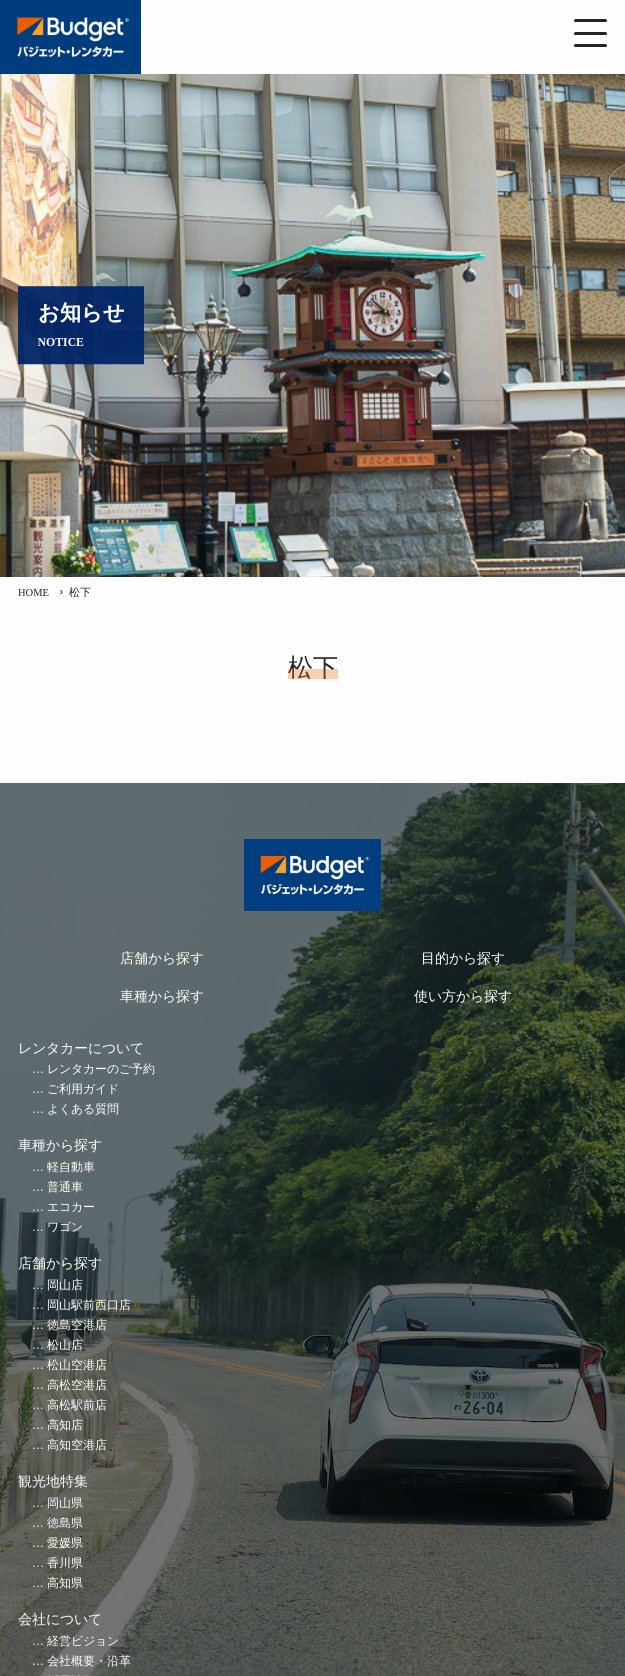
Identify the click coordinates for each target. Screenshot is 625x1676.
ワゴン (65, 1227)
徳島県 (65, 1523)
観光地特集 (53, 1481)
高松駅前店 (77, 1405)
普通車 (65, 1187)
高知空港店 (77, 1445)
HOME (33, 592)
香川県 (65, 1563)
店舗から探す (162, 958)
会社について (60, 1619)
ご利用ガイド (83, 1089)
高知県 (65, 1583)
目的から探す (463, 958)
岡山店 (65, 1285)
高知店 (65, 1425)
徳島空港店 (77, 1325)
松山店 (65, 1345)
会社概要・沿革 (89, 1661)
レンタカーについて (81, 1048)
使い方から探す (463, 996)
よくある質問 (83, 1109)
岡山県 (65, 1503)
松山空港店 (77, 1365)
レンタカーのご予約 (101, 1069)
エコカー (71, 1207)
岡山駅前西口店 (89, 1305)
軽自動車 (71, 1167)
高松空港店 (77, 1385)
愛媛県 (65, 1543)
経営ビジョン (83, 1641)
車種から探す (162, 996)
